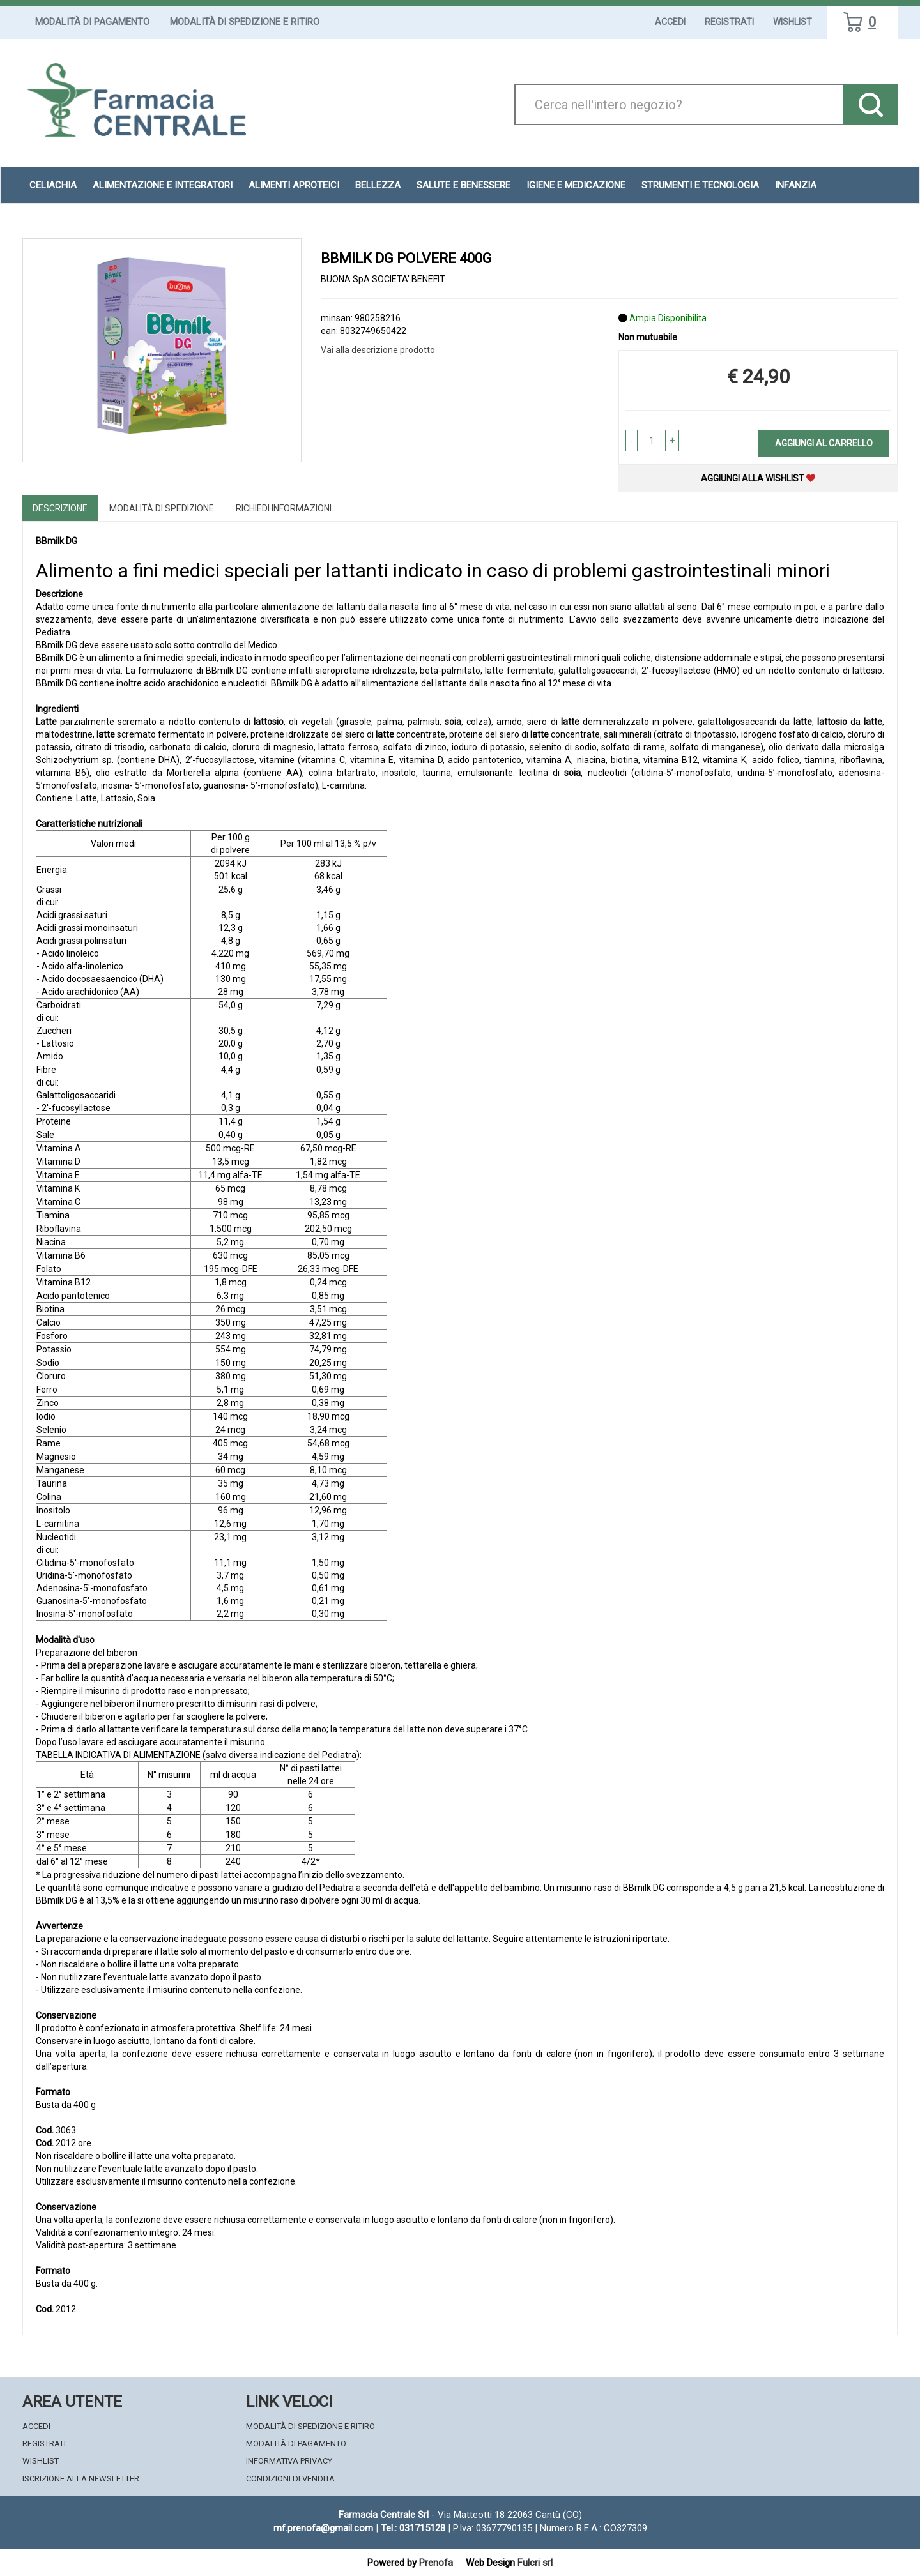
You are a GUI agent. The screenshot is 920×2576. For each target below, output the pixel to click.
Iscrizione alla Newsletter (80, 2478)
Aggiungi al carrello (824, 443)
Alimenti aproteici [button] (294, 185)
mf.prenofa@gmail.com (323, 2528)
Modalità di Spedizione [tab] (161, 508)
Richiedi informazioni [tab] (284, 508)
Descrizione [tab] (60, 508)
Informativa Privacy (289, 2461)
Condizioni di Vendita (290, 2478)
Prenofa (436, 2562)
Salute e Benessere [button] (463, 185)
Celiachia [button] (53, 185)
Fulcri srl (535, 2562)
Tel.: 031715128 (413, 2528)
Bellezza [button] (378, 185)
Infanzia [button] (795, 185)
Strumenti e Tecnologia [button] (700, 185)
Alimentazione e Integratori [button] (163, 185)
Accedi (670, 22)
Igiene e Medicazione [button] (575, 185)
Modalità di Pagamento (92, 21)
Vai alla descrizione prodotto (378, 350)
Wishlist (792, 22)
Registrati (729, 22)
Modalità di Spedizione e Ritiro (244, 21)
